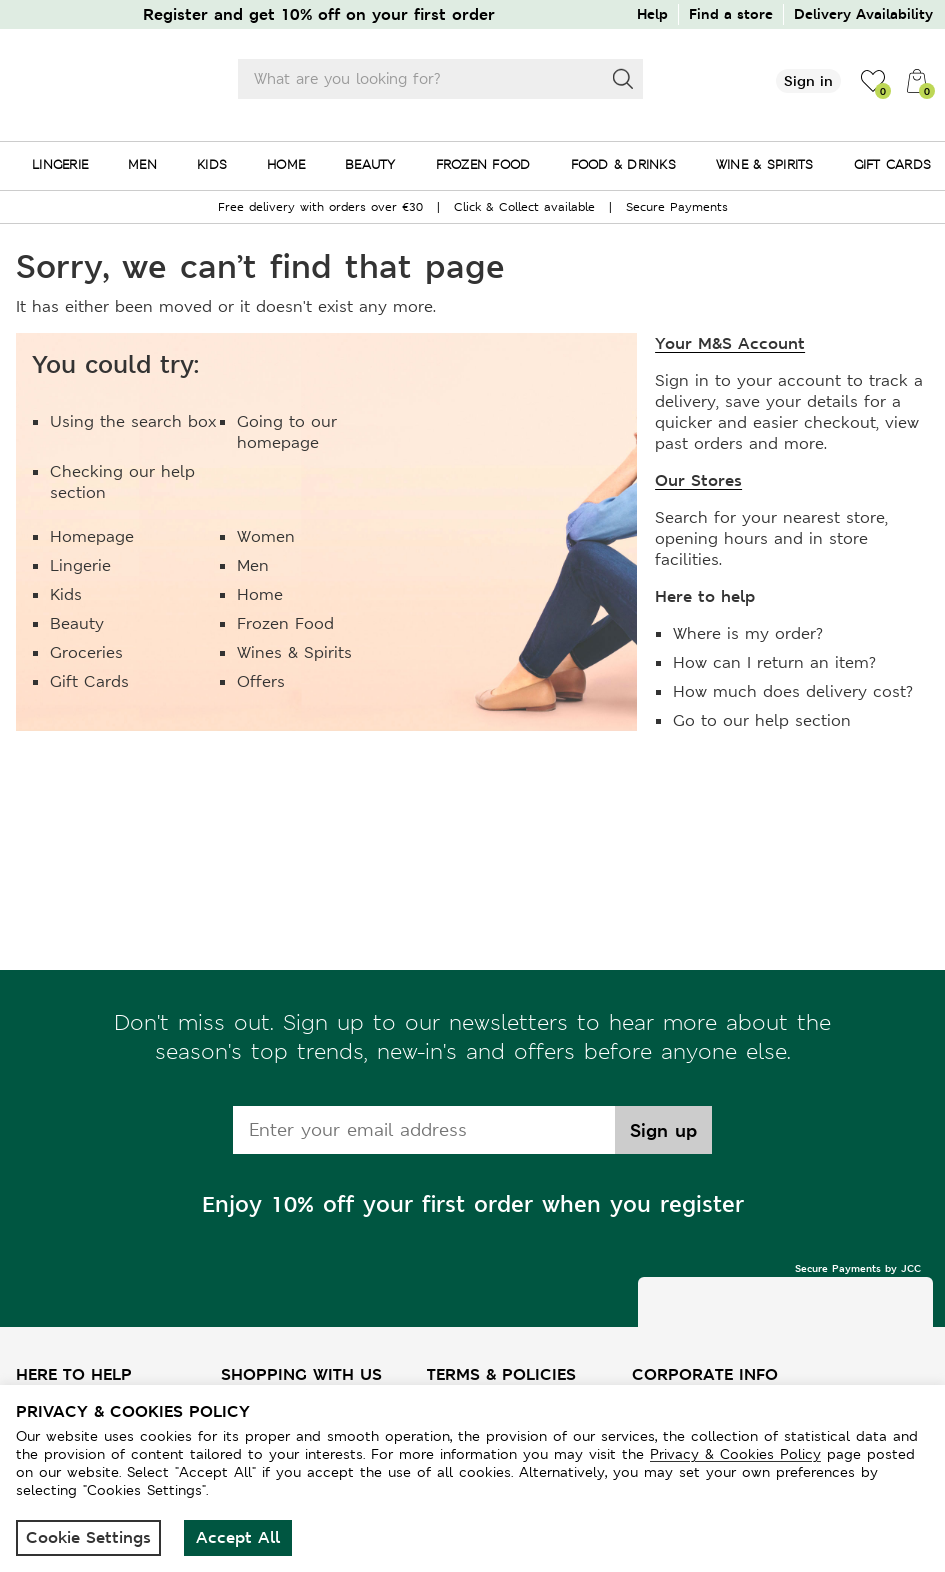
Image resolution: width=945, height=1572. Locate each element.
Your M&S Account (730, 343)
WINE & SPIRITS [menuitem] (765, 164)
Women (266, 536)
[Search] (623, 79)
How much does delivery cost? (793, 691)
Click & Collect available (524, 207)
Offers (261, 681)
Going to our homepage (287, 432)
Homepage (92, 536)
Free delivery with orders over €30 (320, 207)
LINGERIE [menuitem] (60, 164)
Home (260, 594)
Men (253, 565)
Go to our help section (762, 720)
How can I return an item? (774, 662)
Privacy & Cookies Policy (735, 1454)
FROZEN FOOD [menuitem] (483, 164)
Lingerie (80, 565)
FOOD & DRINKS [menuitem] (623, 164)
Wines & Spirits (294, 652)
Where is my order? (748, 633)
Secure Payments (677, 207)
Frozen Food (285, 623)
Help (652, 13)
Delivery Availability (863, 13)
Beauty (77, 623)
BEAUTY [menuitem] (370, 164)
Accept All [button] (238, 1537)
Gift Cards (89, 681)
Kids (66, 594)
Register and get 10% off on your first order (319, 14)
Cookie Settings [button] (88, 1537)
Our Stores (698, 480)
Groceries (86, 652)
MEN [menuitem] (142, 164)
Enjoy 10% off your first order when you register (473, 1204)
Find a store (731, 13)
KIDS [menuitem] (212, 164)
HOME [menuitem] (286, 164)
